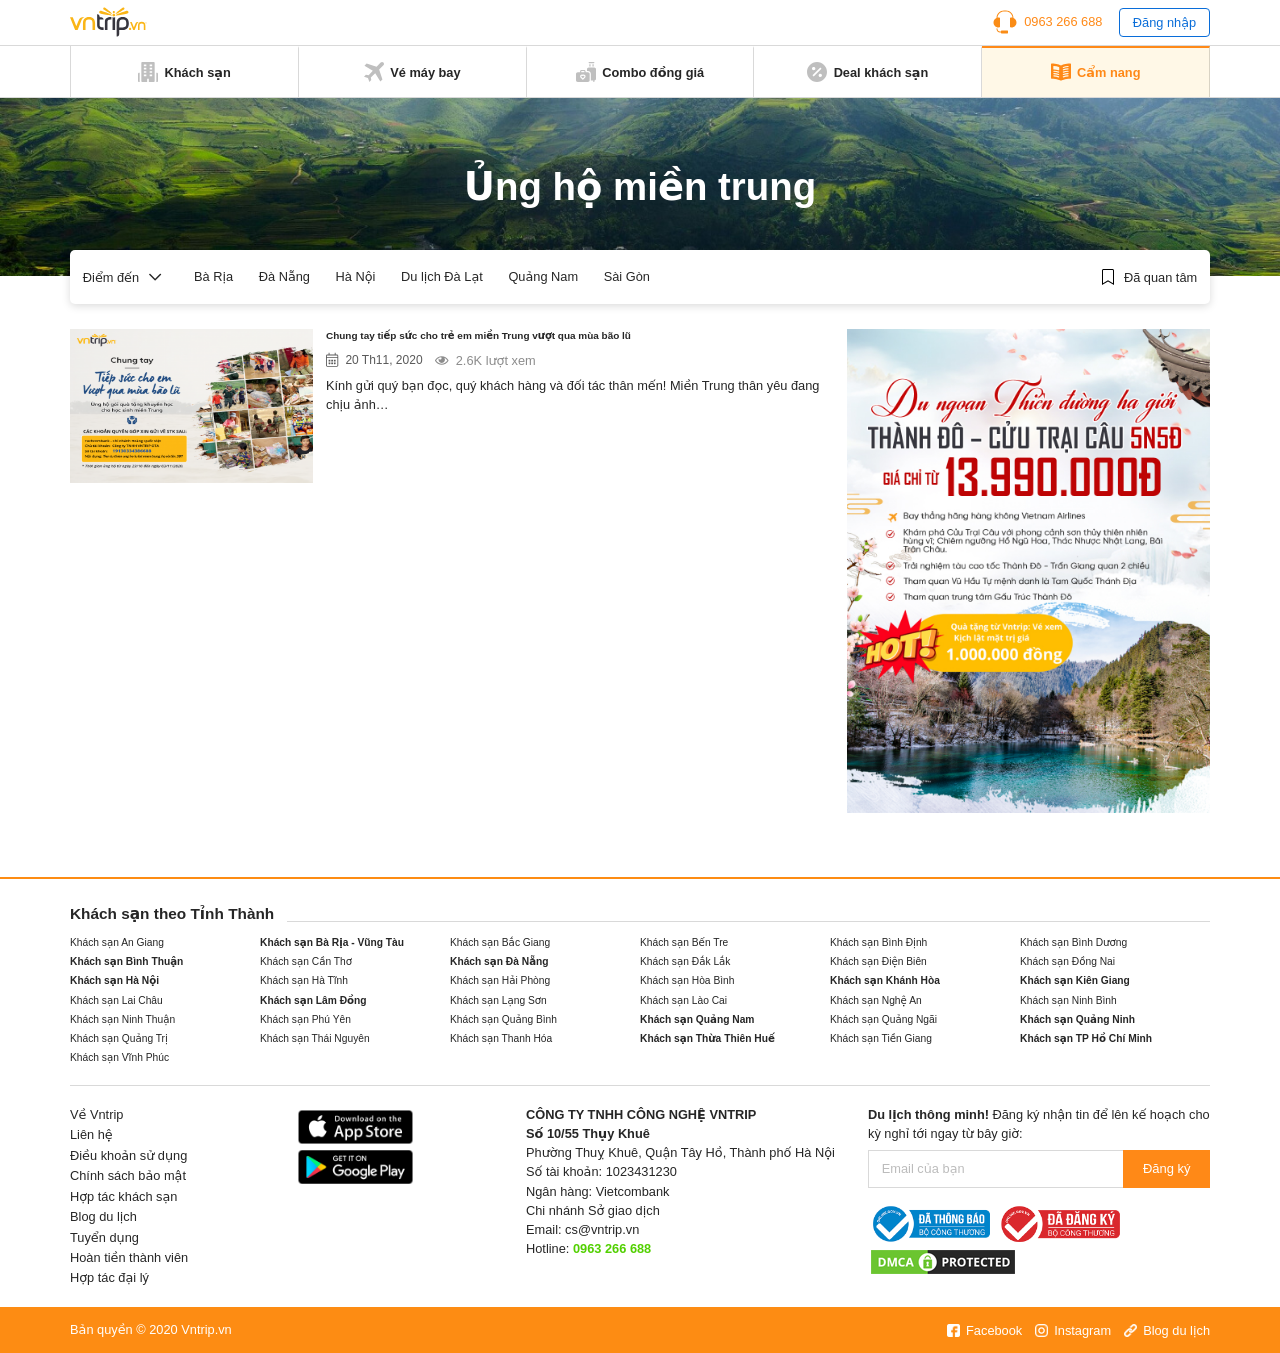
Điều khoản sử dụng (128, 1155)
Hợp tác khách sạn (123, 1196)
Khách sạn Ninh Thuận (122, 1019)
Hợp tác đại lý (109, 1277)
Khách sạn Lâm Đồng (313, 1000)
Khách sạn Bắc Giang (500, 942)
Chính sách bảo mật (128, 1175)
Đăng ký (1166, 1168)
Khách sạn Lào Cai (683, 1000)
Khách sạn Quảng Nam (697, 1019)
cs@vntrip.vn (602, 1229)
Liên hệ (91, 1134)
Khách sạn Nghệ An (876, 1000)
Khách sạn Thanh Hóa (501, 1038)
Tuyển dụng (104, 1237)
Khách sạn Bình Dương (1073, 942)
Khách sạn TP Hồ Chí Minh (1086, 1038)
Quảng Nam (543, 276)
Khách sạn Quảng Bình (503, 1019)
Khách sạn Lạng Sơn (498, 1000)
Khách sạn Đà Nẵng (499, 961)
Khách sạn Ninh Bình (1068, 1000)
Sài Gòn (627, 276)
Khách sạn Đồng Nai (1067, 961)
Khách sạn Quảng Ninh (1077, 1019)
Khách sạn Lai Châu (116, 1000)
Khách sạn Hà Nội (114, 980)
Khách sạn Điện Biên (878, 961)
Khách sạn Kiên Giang (1075, 980)
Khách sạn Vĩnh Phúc (119, 1057)
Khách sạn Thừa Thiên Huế (707, 1038)
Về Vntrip (96, 1114)
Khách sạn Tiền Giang (881, 1038)
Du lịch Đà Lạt (442, 276)
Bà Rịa (213, 276)
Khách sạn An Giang (117, 942)
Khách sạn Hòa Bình (687, 980)
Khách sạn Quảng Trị (119, 1038)
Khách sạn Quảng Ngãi (883, 1019)
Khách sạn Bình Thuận (126, 961)
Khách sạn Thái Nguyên (315, 1038)
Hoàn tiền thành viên (129, 1257)
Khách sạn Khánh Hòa (885, 980)
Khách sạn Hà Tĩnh (304, 980)
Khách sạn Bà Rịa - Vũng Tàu (332, 942)
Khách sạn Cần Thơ (306, 961)
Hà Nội (356, 276)
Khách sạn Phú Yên (305, 1019)
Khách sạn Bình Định (878, 942)
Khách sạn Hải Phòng (500, 980)
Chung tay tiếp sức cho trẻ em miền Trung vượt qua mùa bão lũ (561, 340)
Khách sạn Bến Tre (684, 942)
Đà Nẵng (284, 276)
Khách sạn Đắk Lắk (685, 961)
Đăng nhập (1164, 22)
